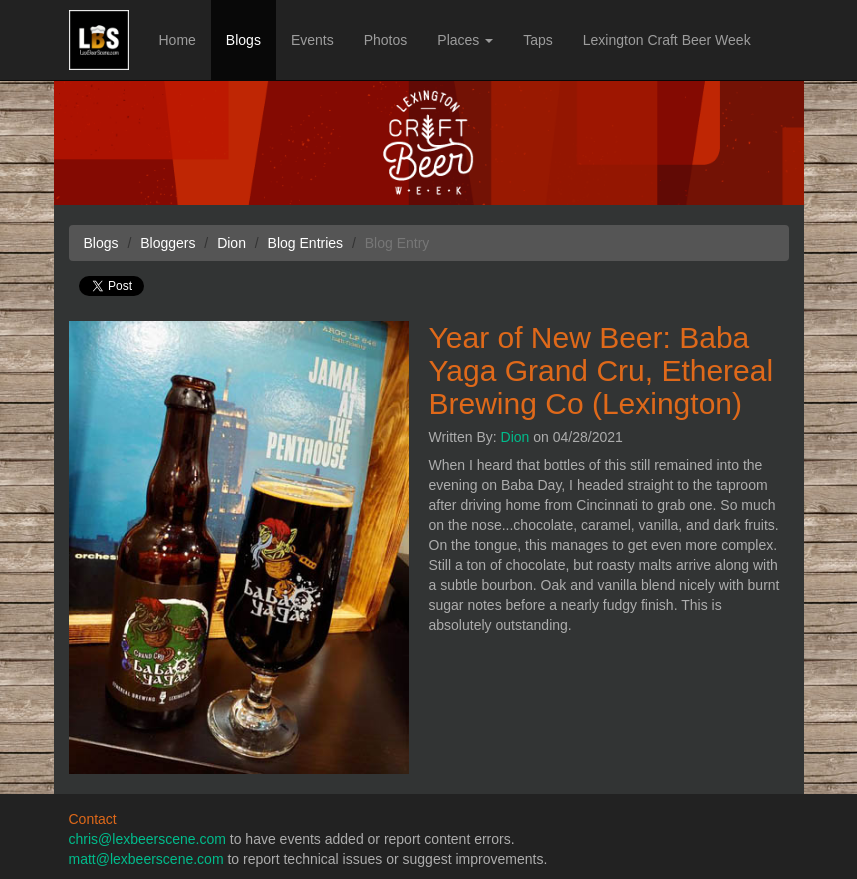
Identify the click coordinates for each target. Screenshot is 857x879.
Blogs (243, 40)
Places (465, 40)
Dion (515, 437)
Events (312, 40)
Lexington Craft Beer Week (667, 40)
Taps (538, 40)
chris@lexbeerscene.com (147, 839)
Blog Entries (305, 243)
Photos (386, 40)
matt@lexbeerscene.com (146, 859)
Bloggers (167, 243)
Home (177, 40)
